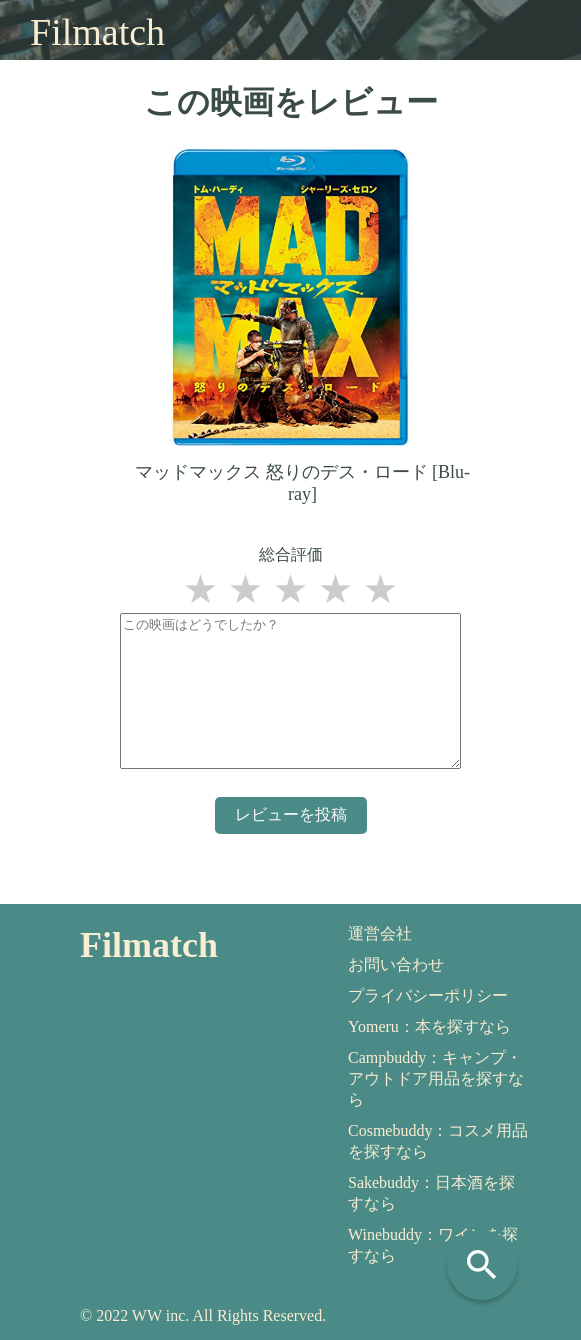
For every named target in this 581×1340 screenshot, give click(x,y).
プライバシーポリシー (428, 995)
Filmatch (97, 32)
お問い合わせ (396, 964)
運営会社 (380, 933)
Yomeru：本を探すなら (429, 1026)
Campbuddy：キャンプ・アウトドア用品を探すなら (436, 1078)
